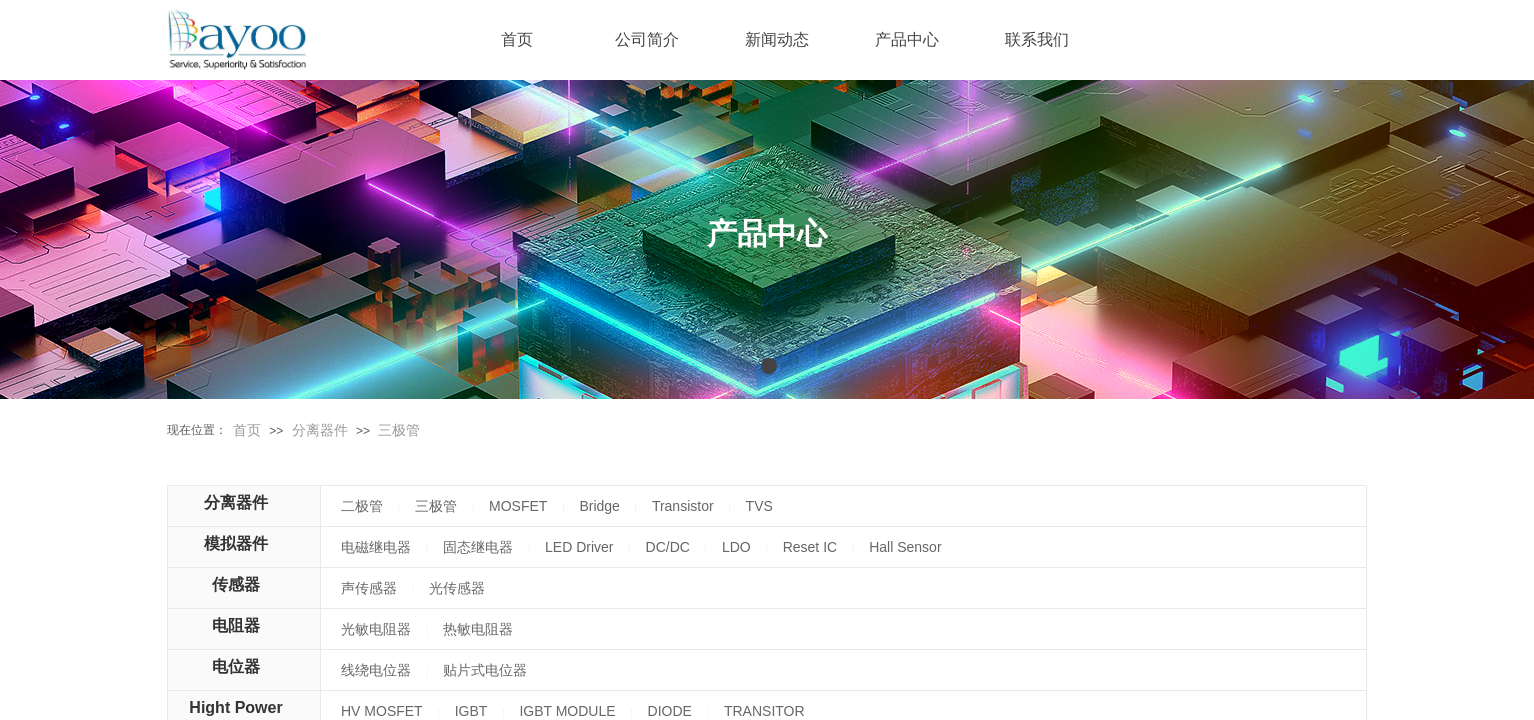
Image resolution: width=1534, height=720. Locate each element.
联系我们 (1037, 39)
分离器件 (320, 430)
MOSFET (518, 506)
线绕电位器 (376, 670)
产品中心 (907, 39)
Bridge (599, 506)
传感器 (236, 584)
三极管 (399, 430)
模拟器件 (236, 543)
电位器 (236, 666)
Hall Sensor (905, 547)
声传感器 (369, 588)
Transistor (683, 506)
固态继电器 (478, 547)
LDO (736, 547)
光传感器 (457, 588)
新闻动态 (777, 39)
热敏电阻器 (478, 629)
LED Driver (579, 547)
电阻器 (236, 625)
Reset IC (810, 547)
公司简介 (647, 39)
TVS (759, 506)
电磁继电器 (376, 547)
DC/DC (668, 547)
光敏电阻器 (376, 629)
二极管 (362, 506)
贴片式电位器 (485, 670)
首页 (247, 430)
